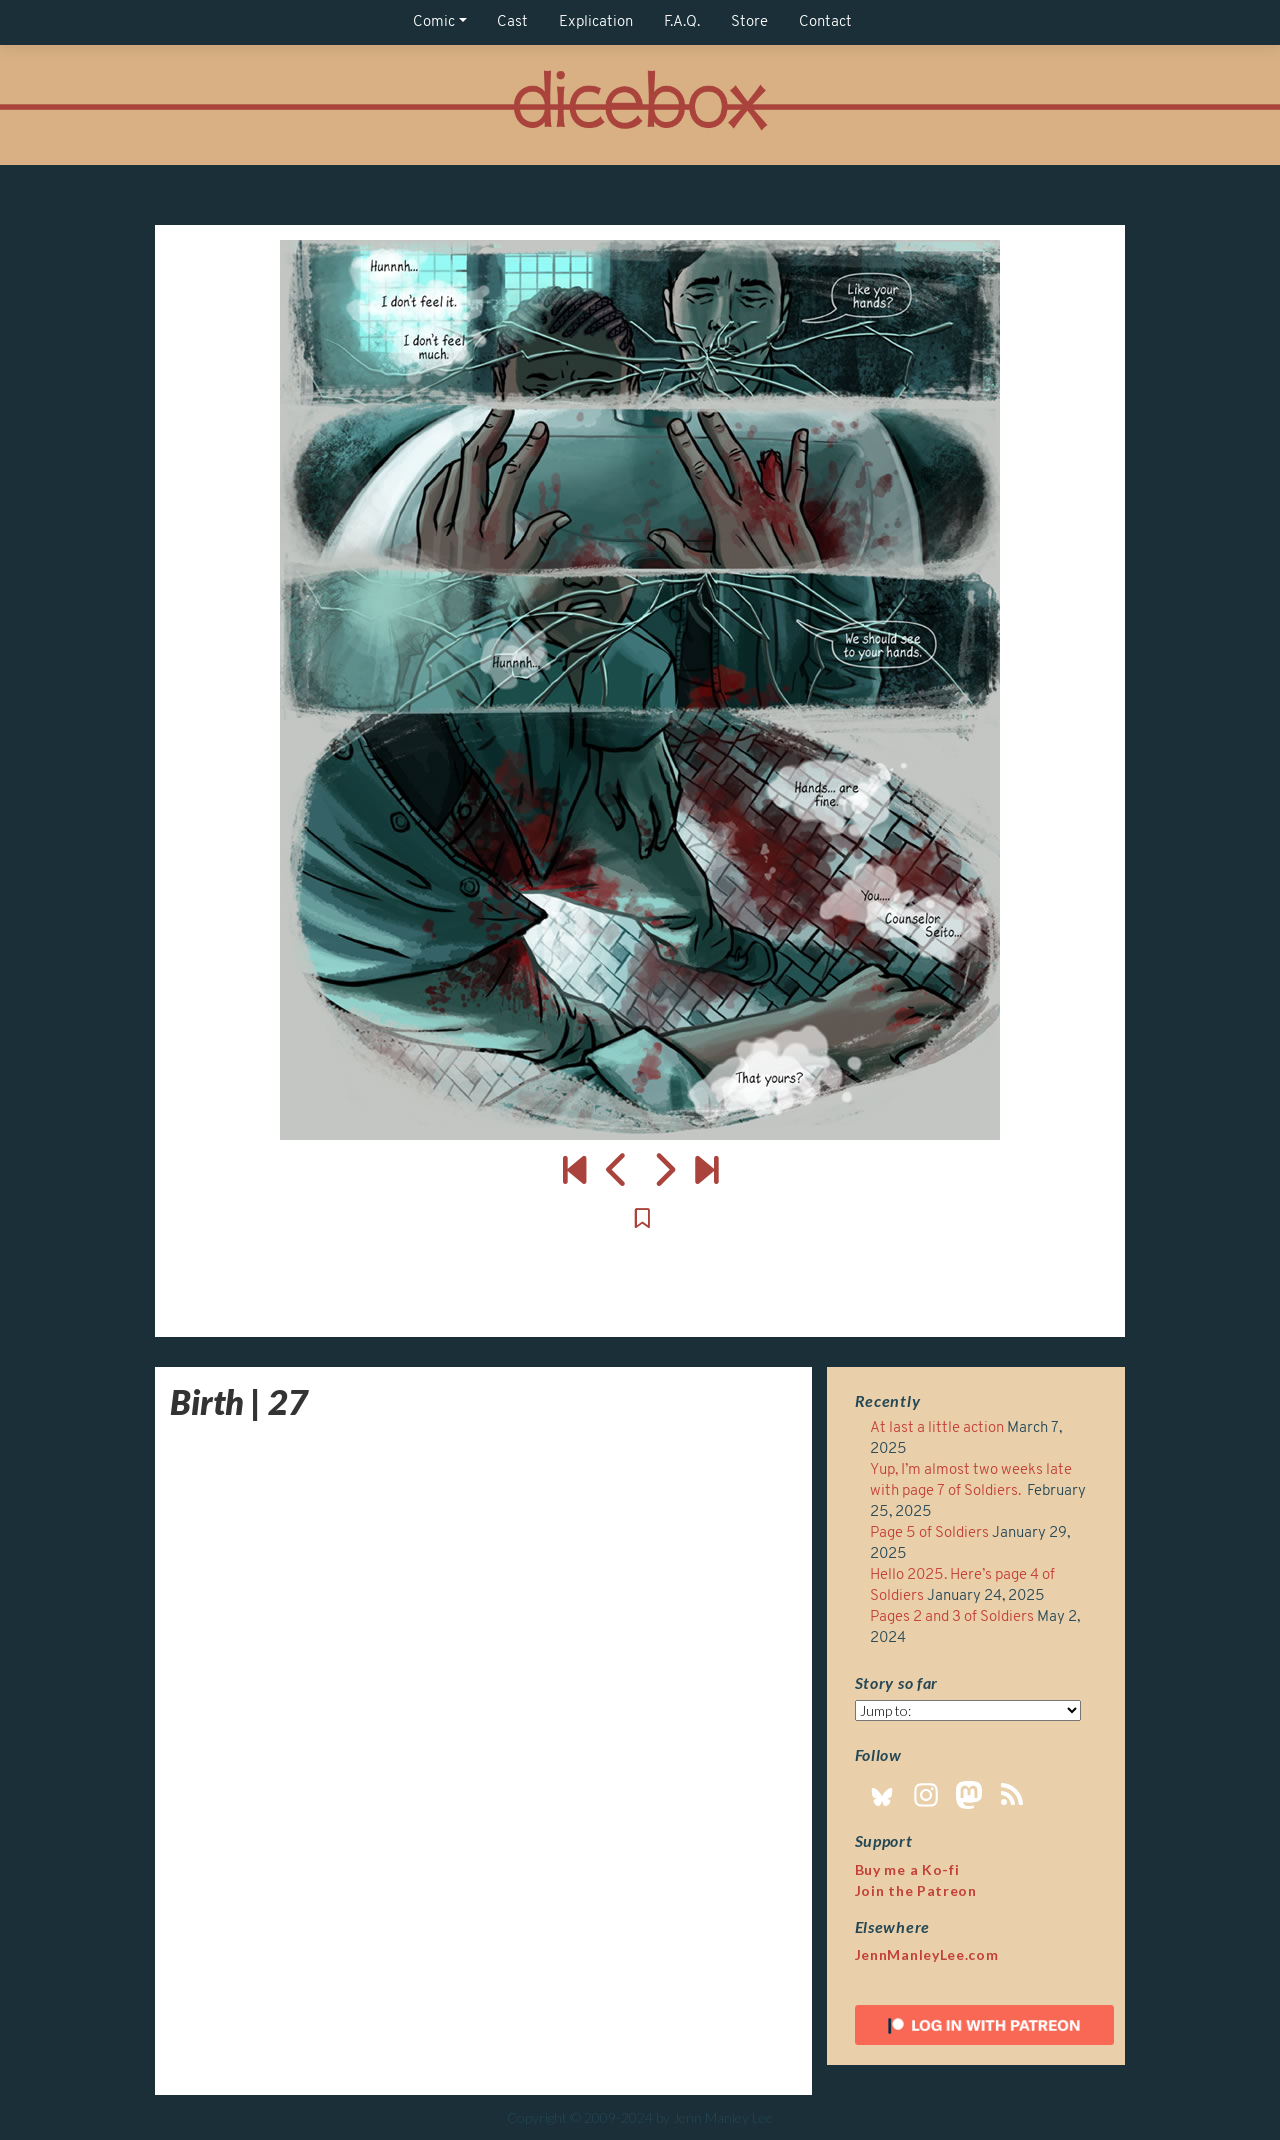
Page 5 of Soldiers (929, 1533)
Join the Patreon (916, 1890)
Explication (596, 22)
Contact (825, 22)
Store (749, 22)
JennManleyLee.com (927, 1954)
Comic (434, 22)
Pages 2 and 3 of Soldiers (952, 1617)
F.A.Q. (682, 22)
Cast (512, 22)
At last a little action (937, 1428)
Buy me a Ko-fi (907, 1869)
